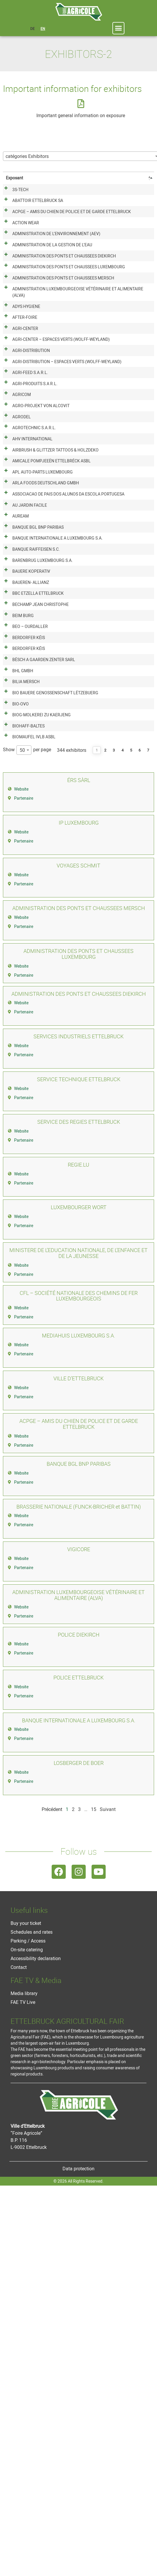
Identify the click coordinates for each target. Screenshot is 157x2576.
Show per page (27, 1105)
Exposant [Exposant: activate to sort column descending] (14, 178)
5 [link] (131, 1105)
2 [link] (105, 1105)
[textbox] (29, 156)
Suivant (108, 2164)
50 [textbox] (22, 1105)
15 (93, 2164)
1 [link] (97, 1105)
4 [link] (122, 1105)
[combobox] (23, 1105)
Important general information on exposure (80, 115)
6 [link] (140, 1105)
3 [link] (114, 1105)
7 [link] (148, 1105)
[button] (118, 28)
